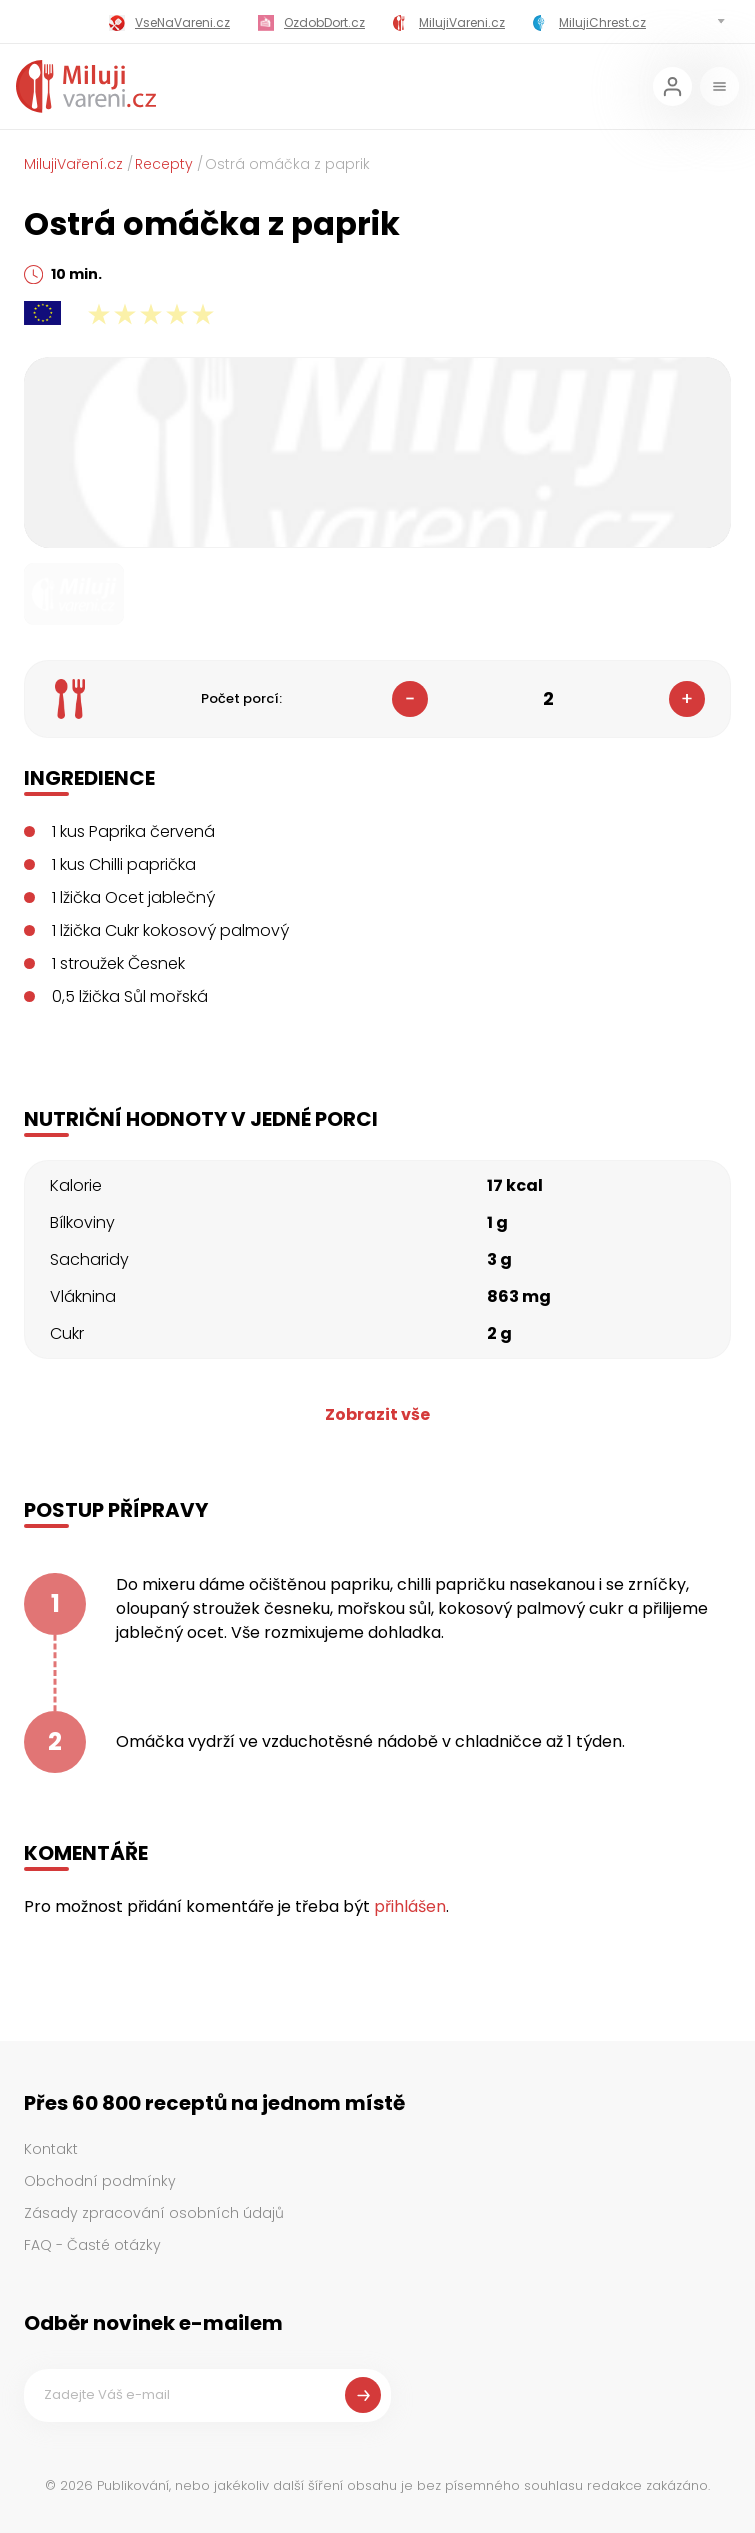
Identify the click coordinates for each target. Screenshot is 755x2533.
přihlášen (410, 1906)
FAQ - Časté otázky (92, 2245)
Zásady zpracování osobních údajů (154, 2213)
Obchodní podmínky (100, 2181)
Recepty (164, 164)
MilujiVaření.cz (73, 164)
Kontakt (51, 2149)
